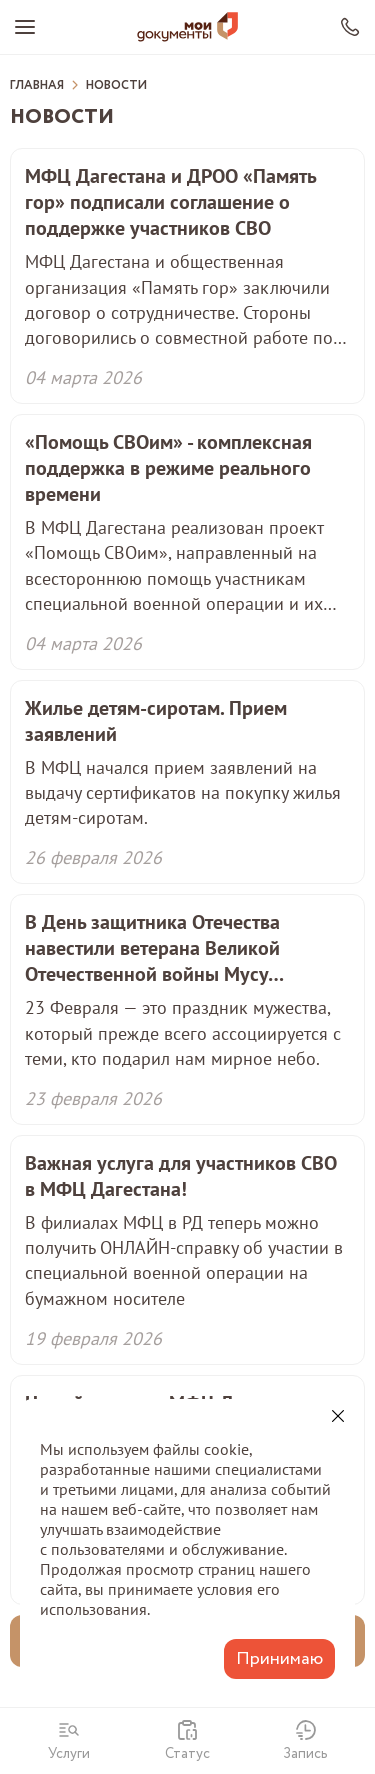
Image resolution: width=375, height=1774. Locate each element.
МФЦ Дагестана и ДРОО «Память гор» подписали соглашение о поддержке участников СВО (170, 202)
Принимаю (279, 1659)
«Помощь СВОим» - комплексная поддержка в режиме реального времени (168, 468)
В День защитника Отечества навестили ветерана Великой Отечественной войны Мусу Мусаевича (152, 948)
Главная (37, 86)
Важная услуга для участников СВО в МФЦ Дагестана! (181, 1176)
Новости (116, 86)
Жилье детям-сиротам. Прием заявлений (156, 721)
